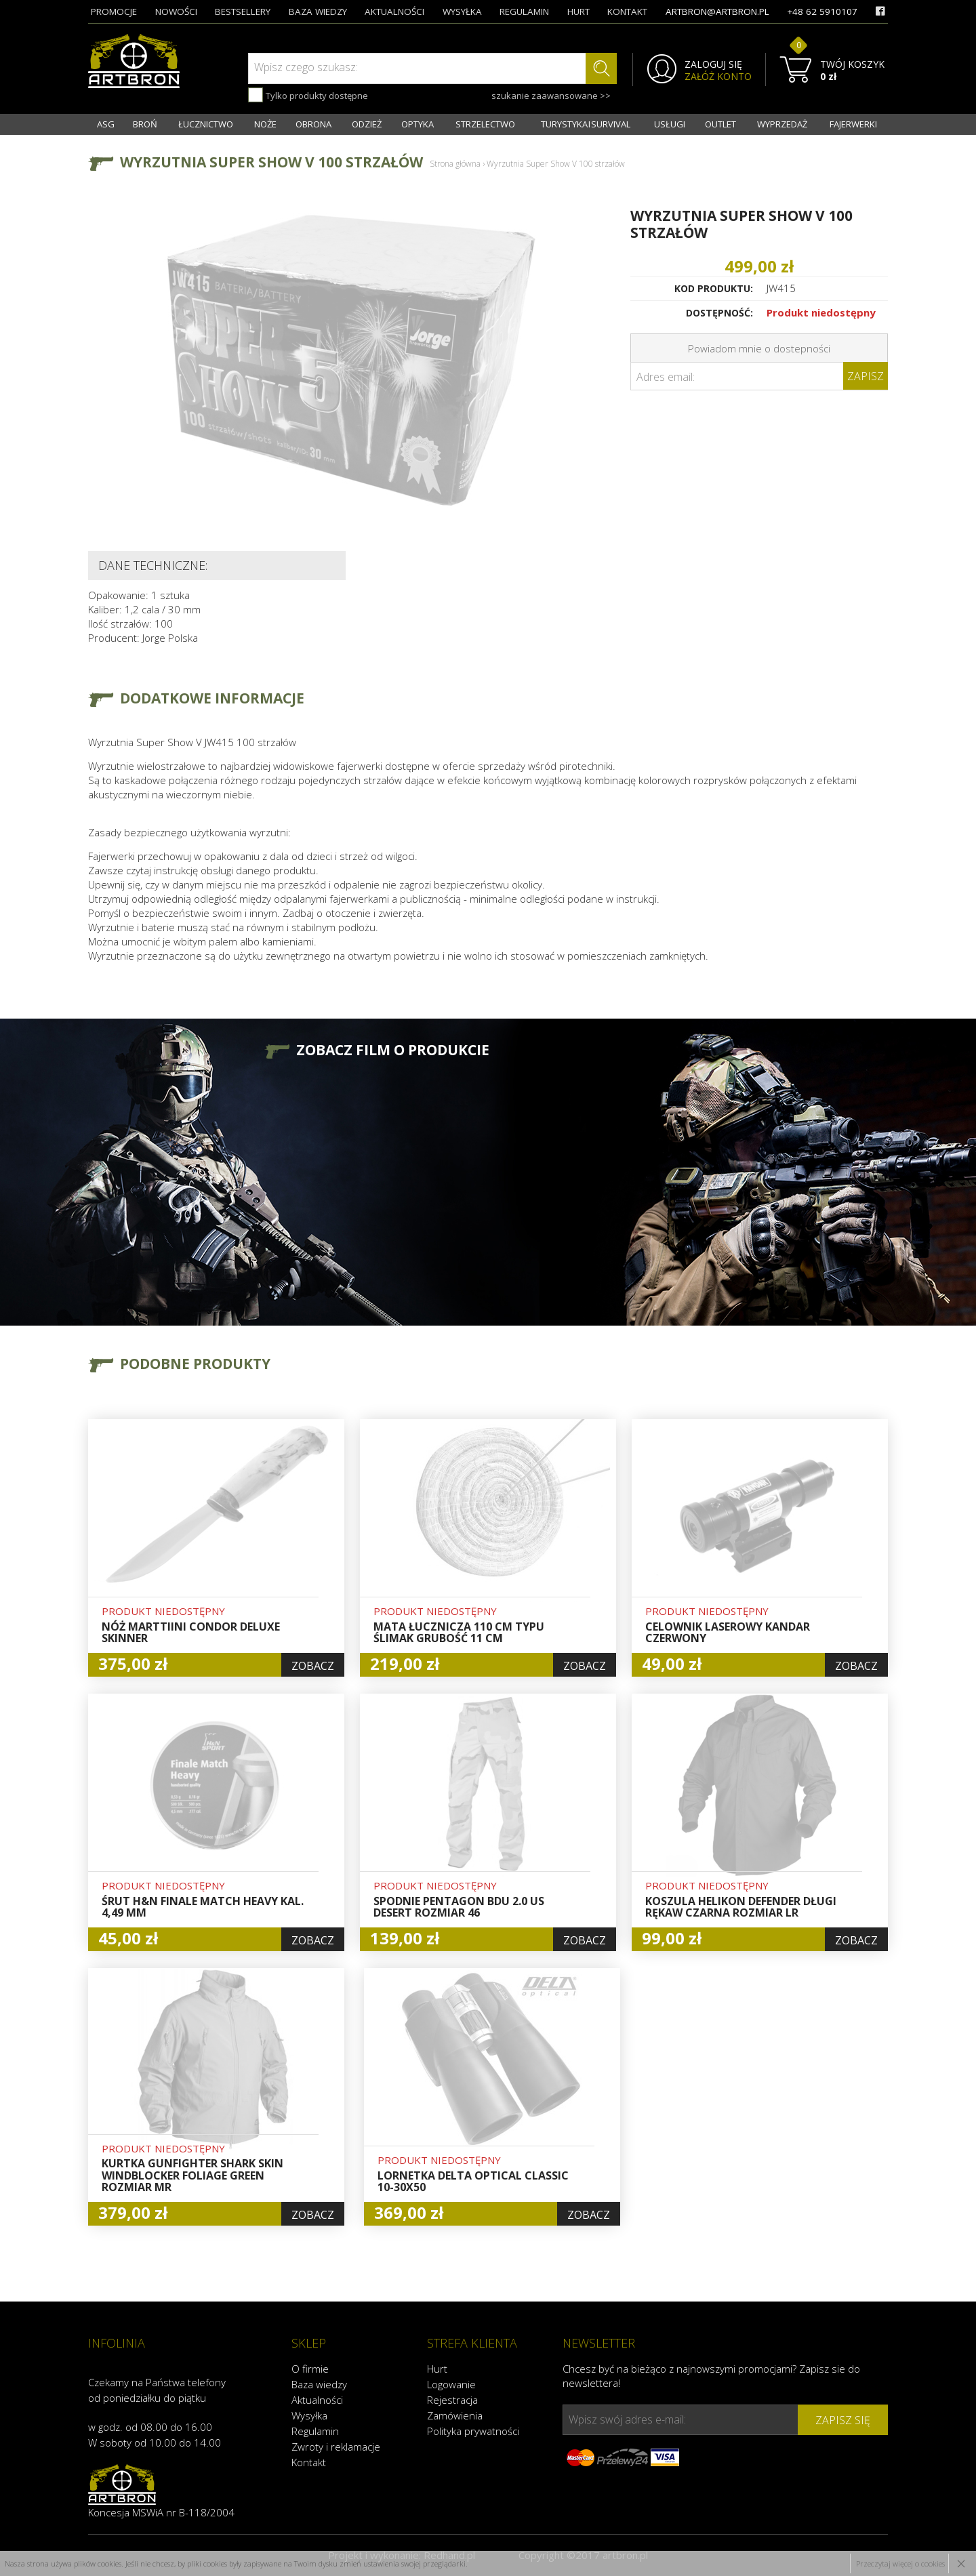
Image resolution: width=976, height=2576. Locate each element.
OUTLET (720, 124)
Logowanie (451, 2384)
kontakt (627, 11)
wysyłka (462, 11)
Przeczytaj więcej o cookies (900, 2563)
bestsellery (242, 11)
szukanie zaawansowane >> (551, 95)
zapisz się (842, 2420)
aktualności (394, 11)
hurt (578, 11)
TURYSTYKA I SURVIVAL (585, 124)
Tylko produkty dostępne (308, 94)
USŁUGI (669, 124)
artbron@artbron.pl (717, 11)
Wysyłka (309, 2415)
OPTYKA (417, 124)
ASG (106, 124)
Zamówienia (455, 2415)
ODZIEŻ (367, 124)
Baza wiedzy (319, 2384)
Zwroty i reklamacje (335, 2446)
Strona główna (455, 163)
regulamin (524, 11)
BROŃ (145, 124)
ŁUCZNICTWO (205, 124)
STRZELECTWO (485, 124)
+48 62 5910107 (822, 11)
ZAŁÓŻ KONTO (718, 76)
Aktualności (317, 2400)
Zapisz (865, 376)
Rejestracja (452, 2400)
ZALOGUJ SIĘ (713, 64)
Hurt (437, 2368)
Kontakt (308, 2462)
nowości (176, 11)
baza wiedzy (318, 11)
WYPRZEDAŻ (782, 124)
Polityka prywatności (473, 2431)
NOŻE (265, 124)
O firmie (310, 2368)
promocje (114, 11)
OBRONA (313, 124)
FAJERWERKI (853, 124)
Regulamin (315, 2431)
